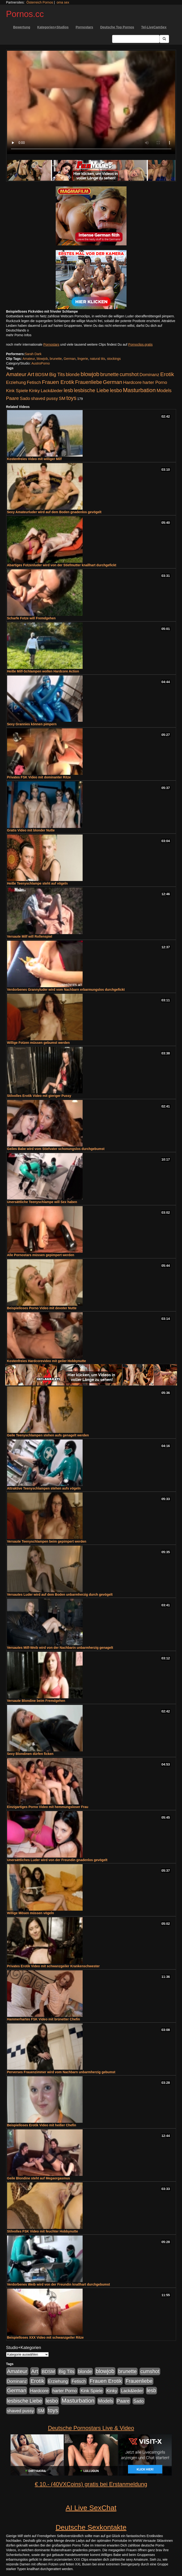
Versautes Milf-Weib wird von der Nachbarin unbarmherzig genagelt (60, 1647)
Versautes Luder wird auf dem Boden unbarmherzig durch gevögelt (60, 1594)
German (70, 359)
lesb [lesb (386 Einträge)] (68, 390)
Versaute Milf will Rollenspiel (29, 936)
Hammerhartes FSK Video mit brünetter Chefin (43, 2019)
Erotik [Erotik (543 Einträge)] (167, 374)
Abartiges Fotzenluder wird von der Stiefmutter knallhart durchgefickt (61, 565)
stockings (114, 359)
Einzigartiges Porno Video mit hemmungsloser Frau (47, 1807)
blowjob (42, 359)
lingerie (82, 359)
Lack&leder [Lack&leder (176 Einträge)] (52, 390)
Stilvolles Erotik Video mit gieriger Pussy (39, 1096)
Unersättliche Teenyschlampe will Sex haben (42, 1202)
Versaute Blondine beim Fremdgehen (36, 1701)
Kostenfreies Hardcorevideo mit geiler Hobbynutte (46, 1361)
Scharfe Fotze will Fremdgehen (31, 618)
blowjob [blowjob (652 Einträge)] (89, 374)
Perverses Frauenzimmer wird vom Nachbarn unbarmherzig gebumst (61, 2072)
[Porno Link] (91, 170)
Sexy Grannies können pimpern (32, 724)
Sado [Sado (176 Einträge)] (25, 398)
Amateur (28, 359)
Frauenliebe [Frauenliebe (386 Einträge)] (88, 382)
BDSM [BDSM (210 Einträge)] (41, 374)
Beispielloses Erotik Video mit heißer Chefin (41, 2125)
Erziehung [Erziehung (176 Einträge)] (16, 382)
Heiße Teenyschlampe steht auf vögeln (37, 883)
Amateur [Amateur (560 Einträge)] (16, 374)
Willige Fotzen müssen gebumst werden (38, 1043)
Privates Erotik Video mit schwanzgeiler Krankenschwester (53, 1966)
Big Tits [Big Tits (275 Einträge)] (57, 374)
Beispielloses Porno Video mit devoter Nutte (42, 1308)
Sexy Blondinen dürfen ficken (30, 1754)
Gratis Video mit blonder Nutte (31, 830)
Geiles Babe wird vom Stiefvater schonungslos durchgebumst (56, 1149)
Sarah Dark (33, 354)
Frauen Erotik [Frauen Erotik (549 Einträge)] (58, 382)
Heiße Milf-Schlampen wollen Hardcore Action (43, 671)
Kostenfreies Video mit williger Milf (34, 459)
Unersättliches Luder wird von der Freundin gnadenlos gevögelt (57, 1860)
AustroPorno (40, 363)
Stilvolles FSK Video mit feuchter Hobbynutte (42, 2231)
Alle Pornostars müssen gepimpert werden (40, 1255)
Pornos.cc (25, 14)
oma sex (63, 2)
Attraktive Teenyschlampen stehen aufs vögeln (44, 1488)
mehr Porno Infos (18, 335)
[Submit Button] (164, 39)
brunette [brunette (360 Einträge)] (109, 374)
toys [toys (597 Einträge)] (71, 398)
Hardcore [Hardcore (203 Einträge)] (132, 382)
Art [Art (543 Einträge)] (30, 374)
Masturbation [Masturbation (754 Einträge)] (139, 390)
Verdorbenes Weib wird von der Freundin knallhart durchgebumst (58, 2284)
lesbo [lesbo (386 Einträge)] (116, 390)
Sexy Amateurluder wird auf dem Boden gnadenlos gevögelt (54, 512)
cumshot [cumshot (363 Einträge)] (129, 374)
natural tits (97, 359)
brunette (56, 359)
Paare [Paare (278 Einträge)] (12, 398)
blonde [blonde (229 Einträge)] (73, 374)
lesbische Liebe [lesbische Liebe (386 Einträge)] (91, 390)
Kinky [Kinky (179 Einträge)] (34, 390)
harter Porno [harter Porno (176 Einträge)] (155, 382)
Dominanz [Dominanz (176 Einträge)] (149, 374)
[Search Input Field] (136, 39)
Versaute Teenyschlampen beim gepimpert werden (46, 1541)
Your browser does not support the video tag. (91, 102)
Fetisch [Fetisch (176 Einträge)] (34, 382)
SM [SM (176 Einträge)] (62, 398)
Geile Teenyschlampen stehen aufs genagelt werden (48, 1435)
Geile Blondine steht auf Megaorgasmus (38, 2178)
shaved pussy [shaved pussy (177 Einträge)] (44, 398)
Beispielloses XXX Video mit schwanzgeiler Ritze (45, 2337)
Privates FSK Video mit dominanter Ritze (39, 777)
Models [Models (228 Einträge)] (164, 390)
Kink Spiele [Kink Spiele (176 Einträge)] (17, 390)
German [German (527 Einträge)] (112, 382)
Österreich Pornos (39, 2)
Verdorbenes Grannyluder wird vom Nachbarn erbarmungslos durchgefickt (66, 989)
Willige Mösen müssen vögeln (30, 1913)
